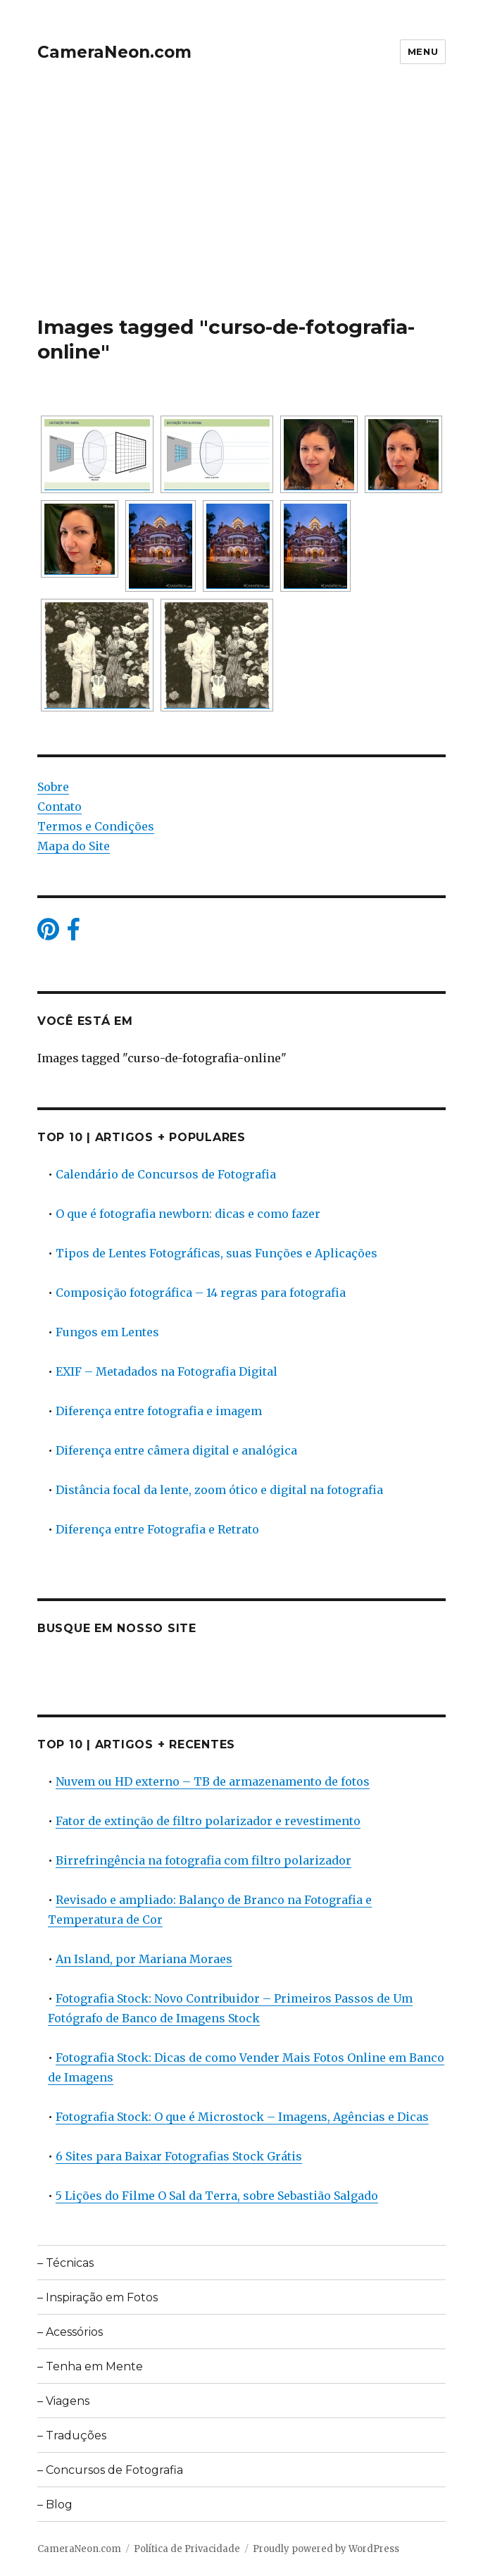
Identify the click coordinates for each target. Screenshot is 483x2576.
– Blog (55, 2504)
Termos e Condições (95, 826)
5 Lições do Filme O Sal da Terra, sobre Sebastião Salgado (217, 2196)
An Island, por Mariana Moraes (144, 1959)
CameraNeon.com (114, 52)
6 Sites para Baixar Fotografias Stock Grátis (179, 2156)
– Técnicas (65, 2263)
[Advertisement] (243, 210)
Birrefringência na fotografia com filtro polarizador (203, 1860)
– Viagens (63, 2401)
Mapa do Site (73, 846)
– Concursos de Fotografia (110, 2470)
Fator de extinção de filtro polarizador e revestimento (208, 1821)
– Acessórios (70, 2332)
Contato (59, 806)
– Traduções (71, 2435)
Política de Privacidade (187, 2549)
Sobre (53, 787)
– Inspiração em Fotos (97, 2297)
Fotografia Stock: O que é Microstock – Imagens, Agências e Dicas (242, 2117)
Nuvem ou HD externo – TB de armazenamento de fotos (213, 1781)
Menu (423, 51)
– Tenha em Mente (90, 2366)
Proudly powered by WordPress (326, 2549)
